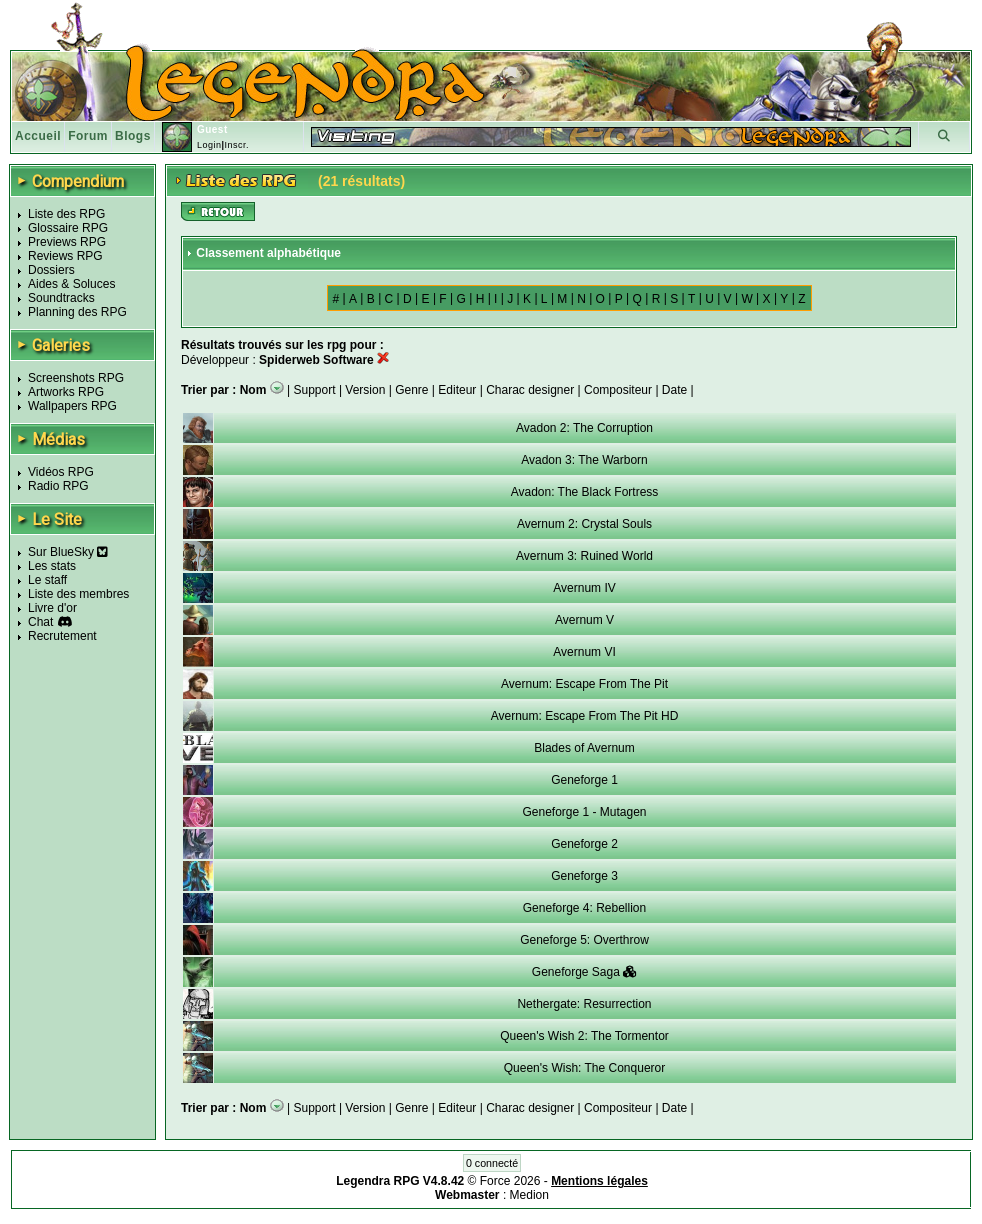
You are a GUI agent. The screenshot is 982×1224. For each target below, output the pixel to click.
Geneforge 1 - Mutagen (584, 812)
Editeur (457, 390)
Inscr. (236, 145)
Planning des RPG (77, 312)
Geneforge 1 (584, 780)
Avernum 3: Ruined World (584, 556)
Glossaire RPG (68, 228)
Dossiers (51, 270)
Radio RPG (58, 486)
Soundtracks (61, 298)
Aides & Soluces (71, 284)
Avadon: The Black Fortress (585, 492)
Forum (88, 136)
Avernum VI (584, 652)
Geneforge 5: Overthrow (584, 940)
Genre (411, 390)
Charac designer (530, 390)
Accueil (38, 136)
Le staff (47, 580)
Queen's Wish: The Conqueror (584, 1068)
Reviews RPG (65, 256)
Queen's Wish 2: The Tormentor (584, 1036)
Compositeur (618, 390)
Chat (40, 622)
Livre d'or (52, 608)
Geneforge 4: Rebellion (584, 908)
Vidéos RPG (61, 472)
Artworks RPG (66, 392)
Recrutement (62, 636)
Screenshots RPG (76, 378)
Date (674, 390)
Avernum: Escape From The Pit (584, 684)
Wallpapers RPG (72, 406)
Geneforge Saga (584, 972)
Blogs (133, 136)
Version (365, 390)
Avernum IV (584, 588)
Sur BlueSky (68, 552)
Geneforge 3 (584, 876)
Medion (529, 1195)
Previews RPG (67, 242)
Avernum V (584, 620)
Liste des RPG (66, 214)
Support (315, 390)
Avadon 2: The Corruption (584, 428)
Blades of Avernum (584, 748)
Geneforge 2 (584, 844)
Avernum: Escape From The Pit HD (585, 716)
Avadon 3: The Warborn (584, 460)
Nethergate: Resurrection (584, 1004)
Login (209, 145)
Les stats (52, 566)
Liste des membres (78, 594)
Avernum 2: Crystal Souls (584, 524)
